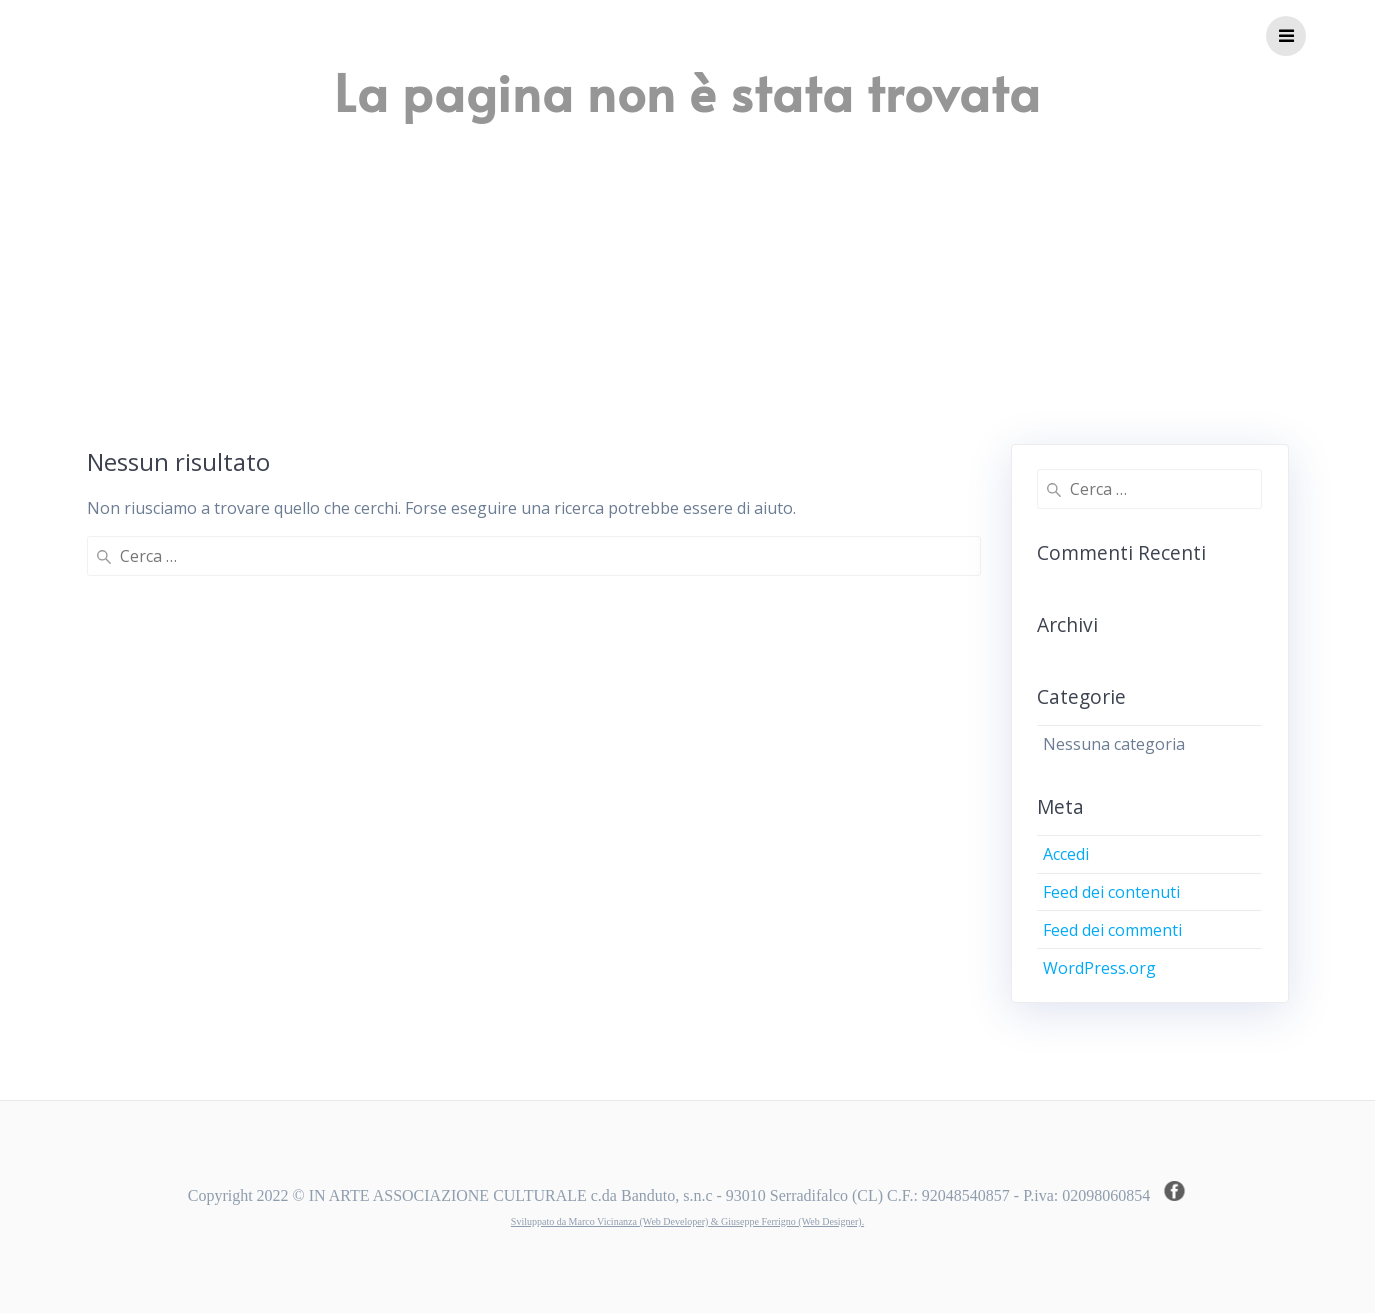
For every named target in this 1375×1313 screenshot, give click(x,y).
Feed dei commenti (1112, 930)
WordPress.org (1099, 968)
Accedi (1066, 854)
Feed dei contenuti (1111, 892)
